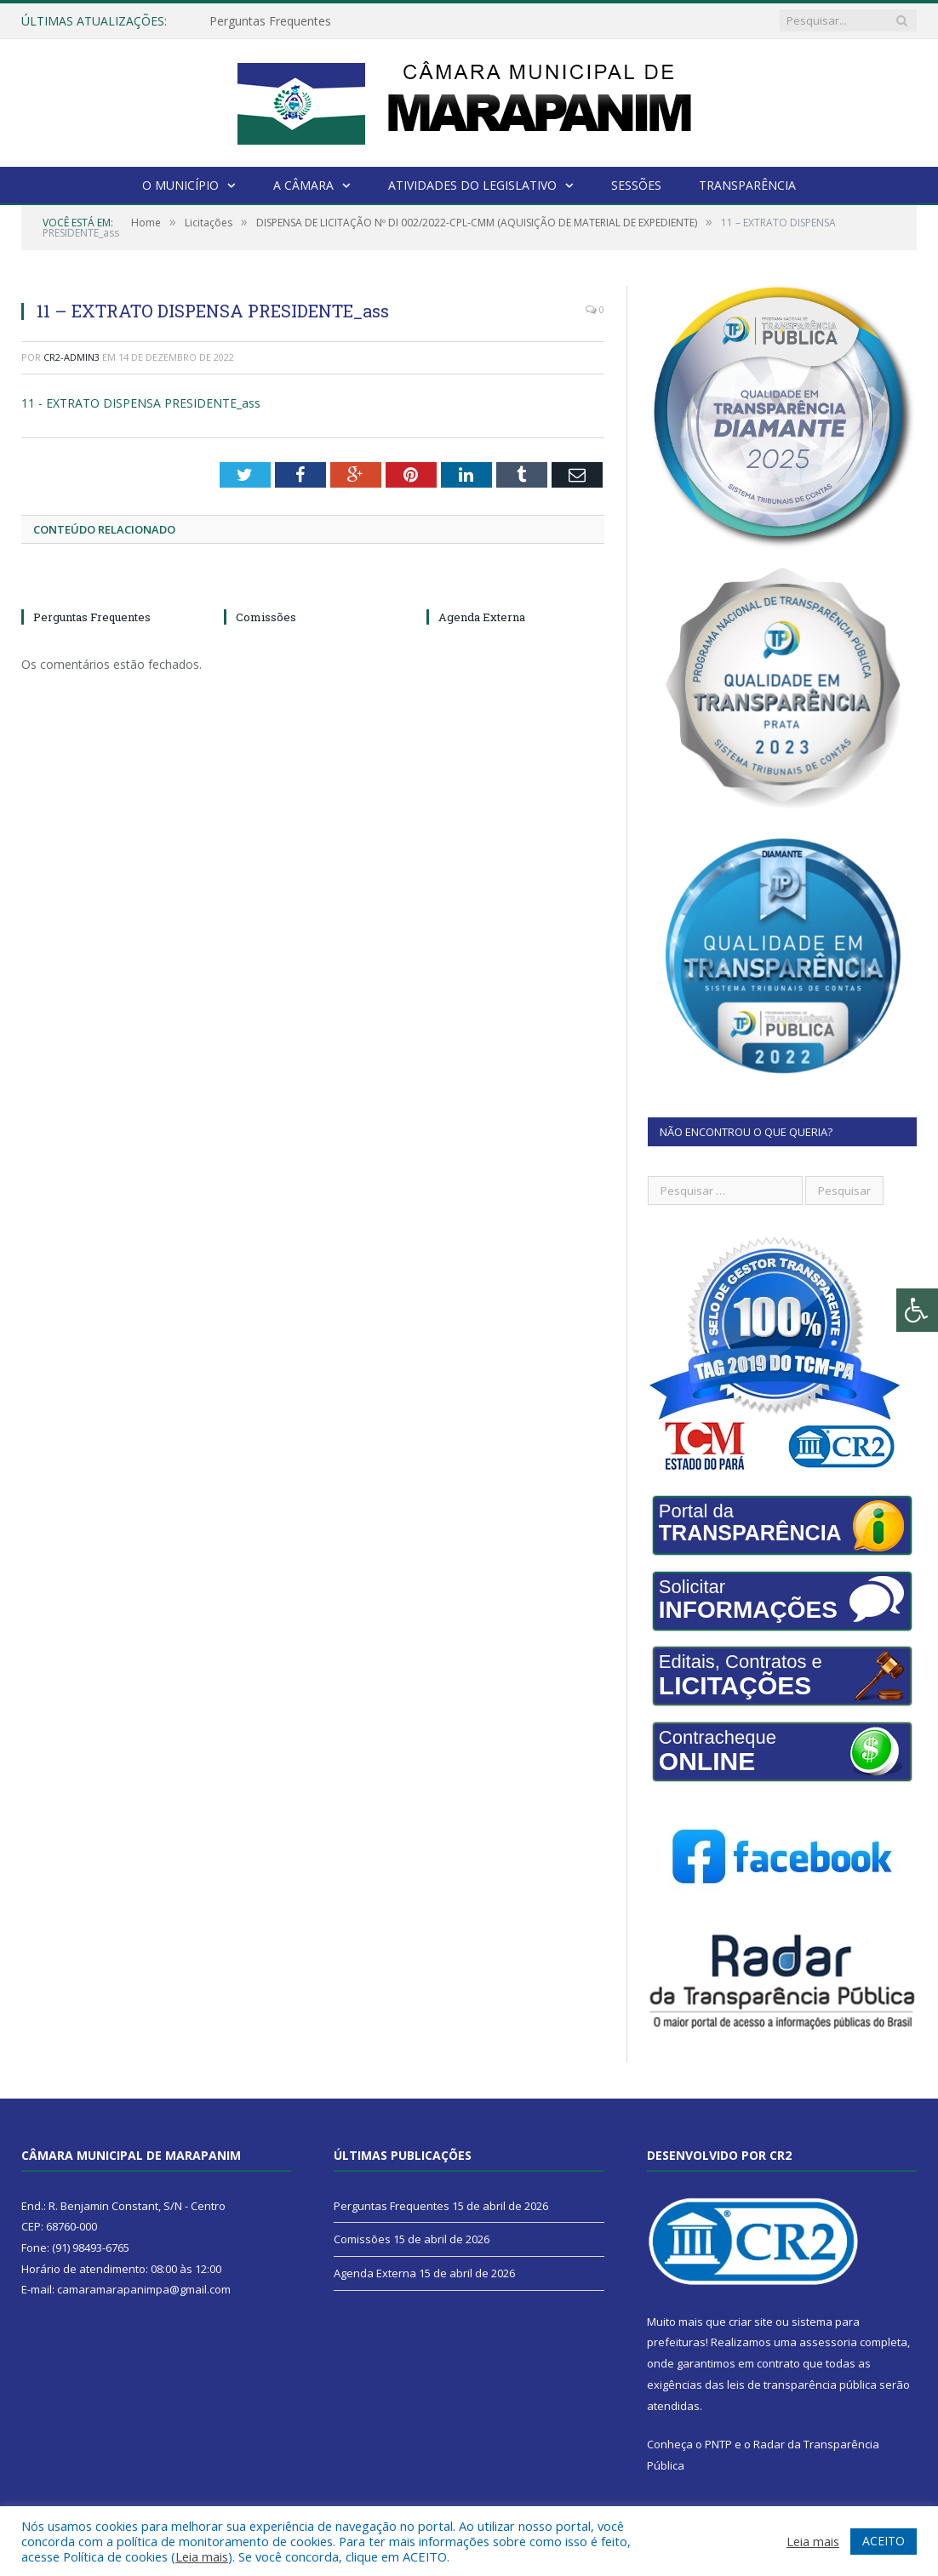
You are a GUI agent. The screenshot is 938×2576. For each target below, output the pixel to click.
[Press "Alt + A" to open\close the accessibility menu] (917, 1310)
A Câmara (303, 185)
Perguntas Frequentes (270, 21)
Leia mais (201, 2556)
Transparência (747, 185)
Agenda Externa (481, 617)
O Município (180, 185)
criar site (751, 2321)
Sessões (636, 185)
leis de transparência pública (802, 2384)
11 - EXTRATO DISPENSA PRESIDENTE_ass (140, 403)
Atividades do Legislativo (472, 185)
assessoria (828, 2342)
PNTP (718, 2444)
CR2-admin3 (71, 357)
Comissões (266, 617)
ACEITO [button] (883, 2541)
